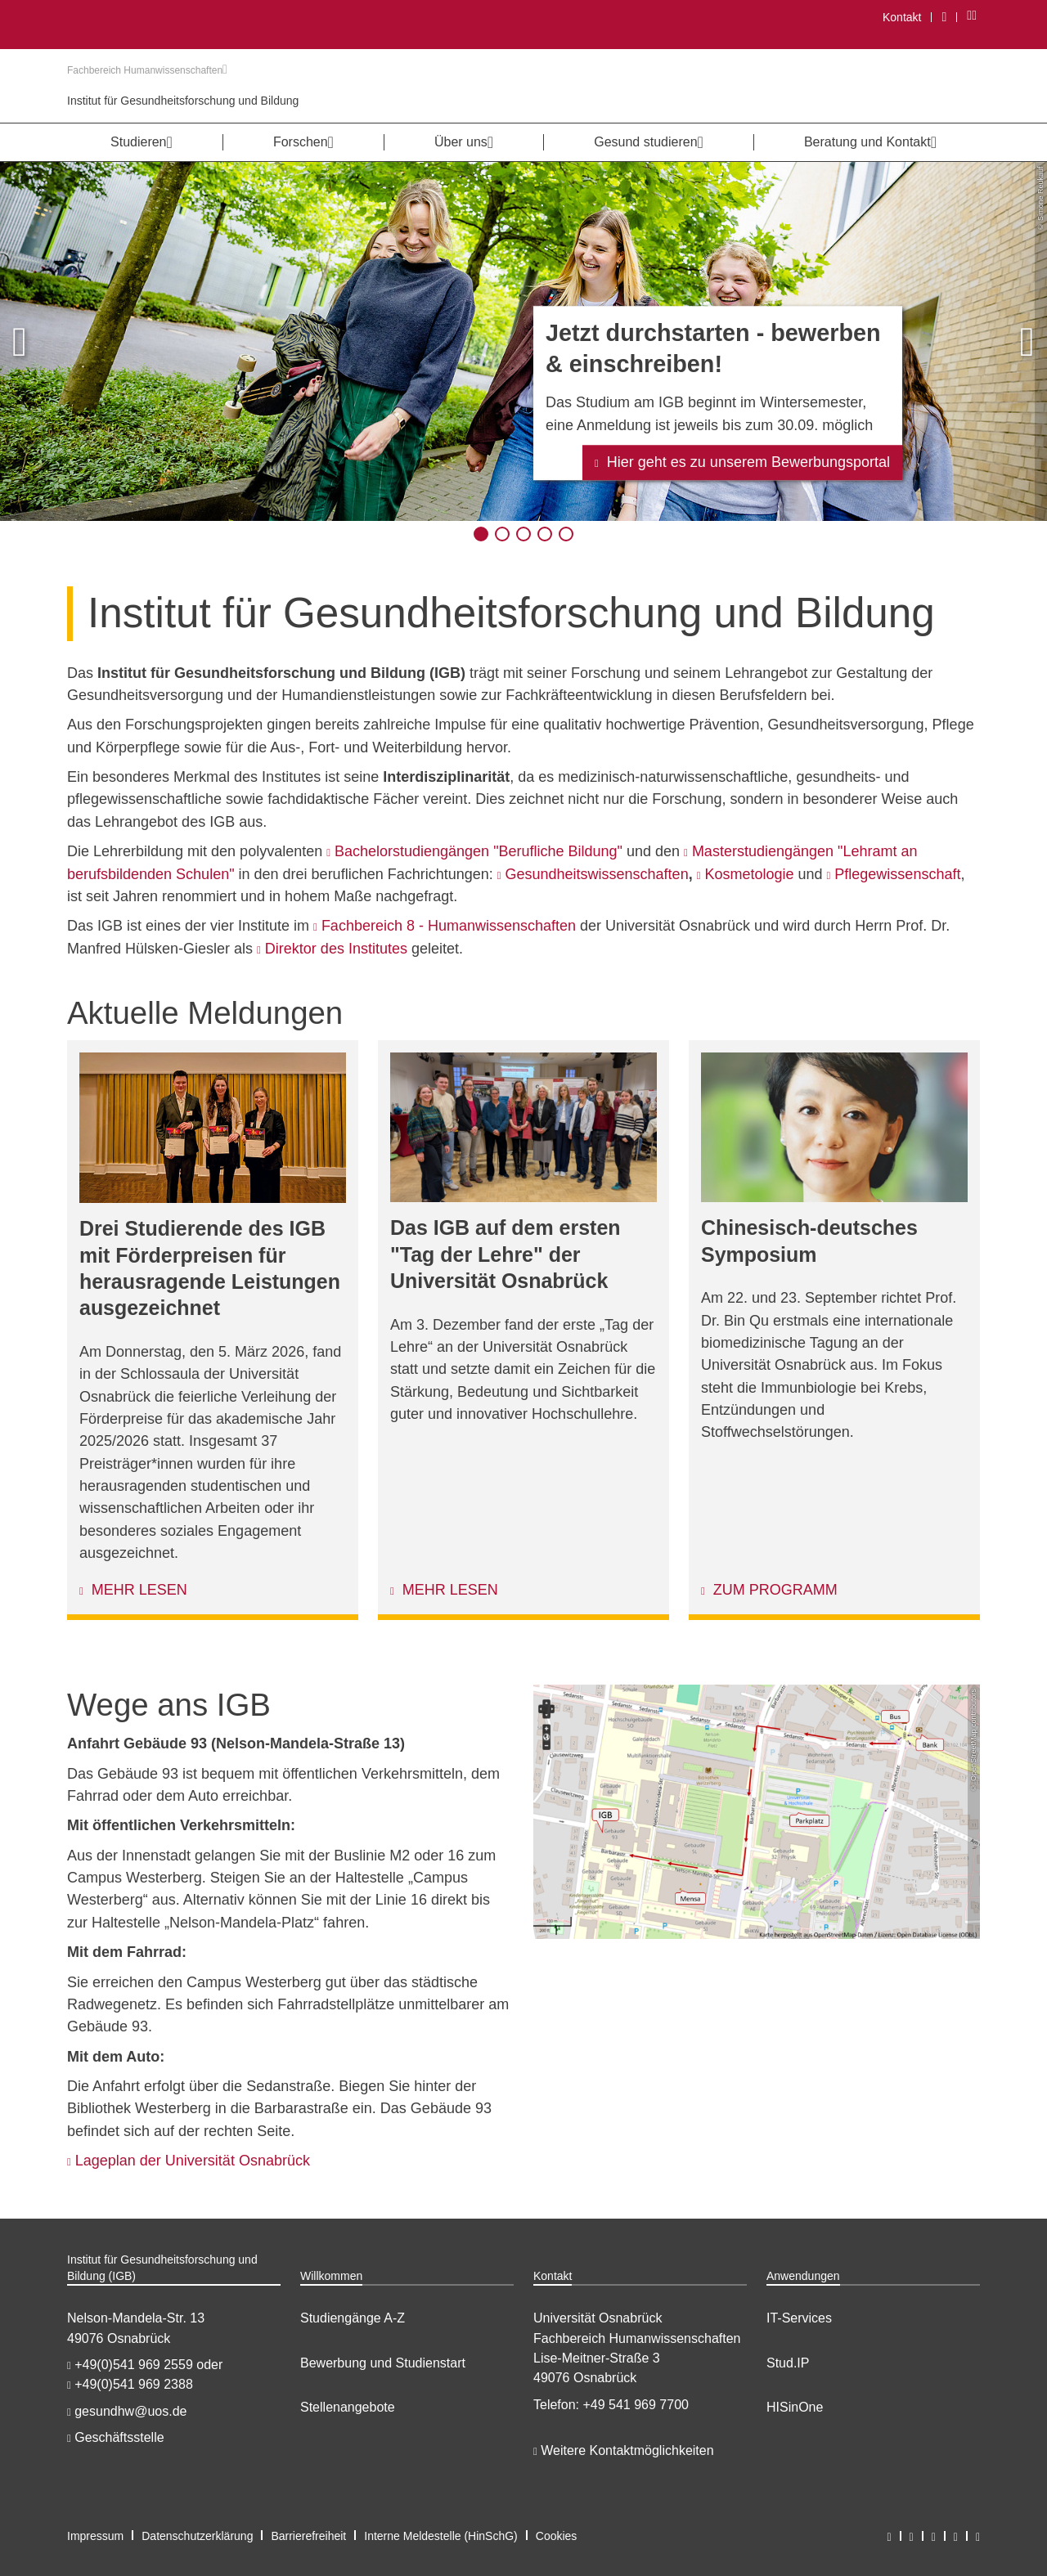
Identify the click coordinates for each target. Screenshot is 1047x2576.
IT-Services (799, 2318)
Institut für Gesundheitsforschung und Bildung (183, 100)
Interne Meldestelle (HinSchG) (441, 2535)
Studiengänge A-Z (352, 2318)
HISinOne (794, 2407)
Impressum (95, 2535)
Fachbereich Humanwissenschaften (147, 70)
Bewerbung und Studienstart (382, 2363)
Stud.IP (787, 2363)
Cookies (556, 2535)
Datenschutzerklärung (197, 2535)
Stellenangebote (347, 2407)
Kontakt (902, 17)
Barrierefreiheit (308, 2535)
